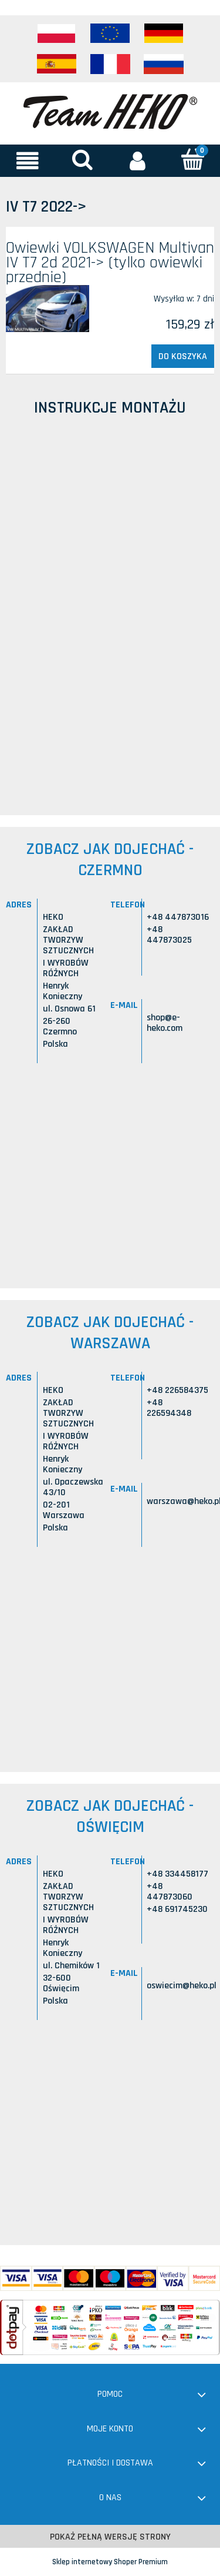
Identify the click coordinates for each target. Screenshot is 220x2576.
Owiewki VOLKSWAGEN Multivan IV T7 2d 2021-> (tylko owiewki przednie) (110, 262)
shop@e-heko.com (164, 1022)
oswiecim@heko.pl (181, 1985)
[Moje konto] (137, 160)
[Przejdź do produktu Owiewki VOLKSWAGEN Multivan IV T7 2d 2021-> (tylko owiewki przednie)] (47, 308)
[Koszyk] (192, 160)
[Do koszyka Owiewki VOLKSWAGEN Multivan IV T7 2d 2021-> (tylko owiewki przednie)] (182, 356)
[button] (27, 160)
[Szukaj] (82, 160)
